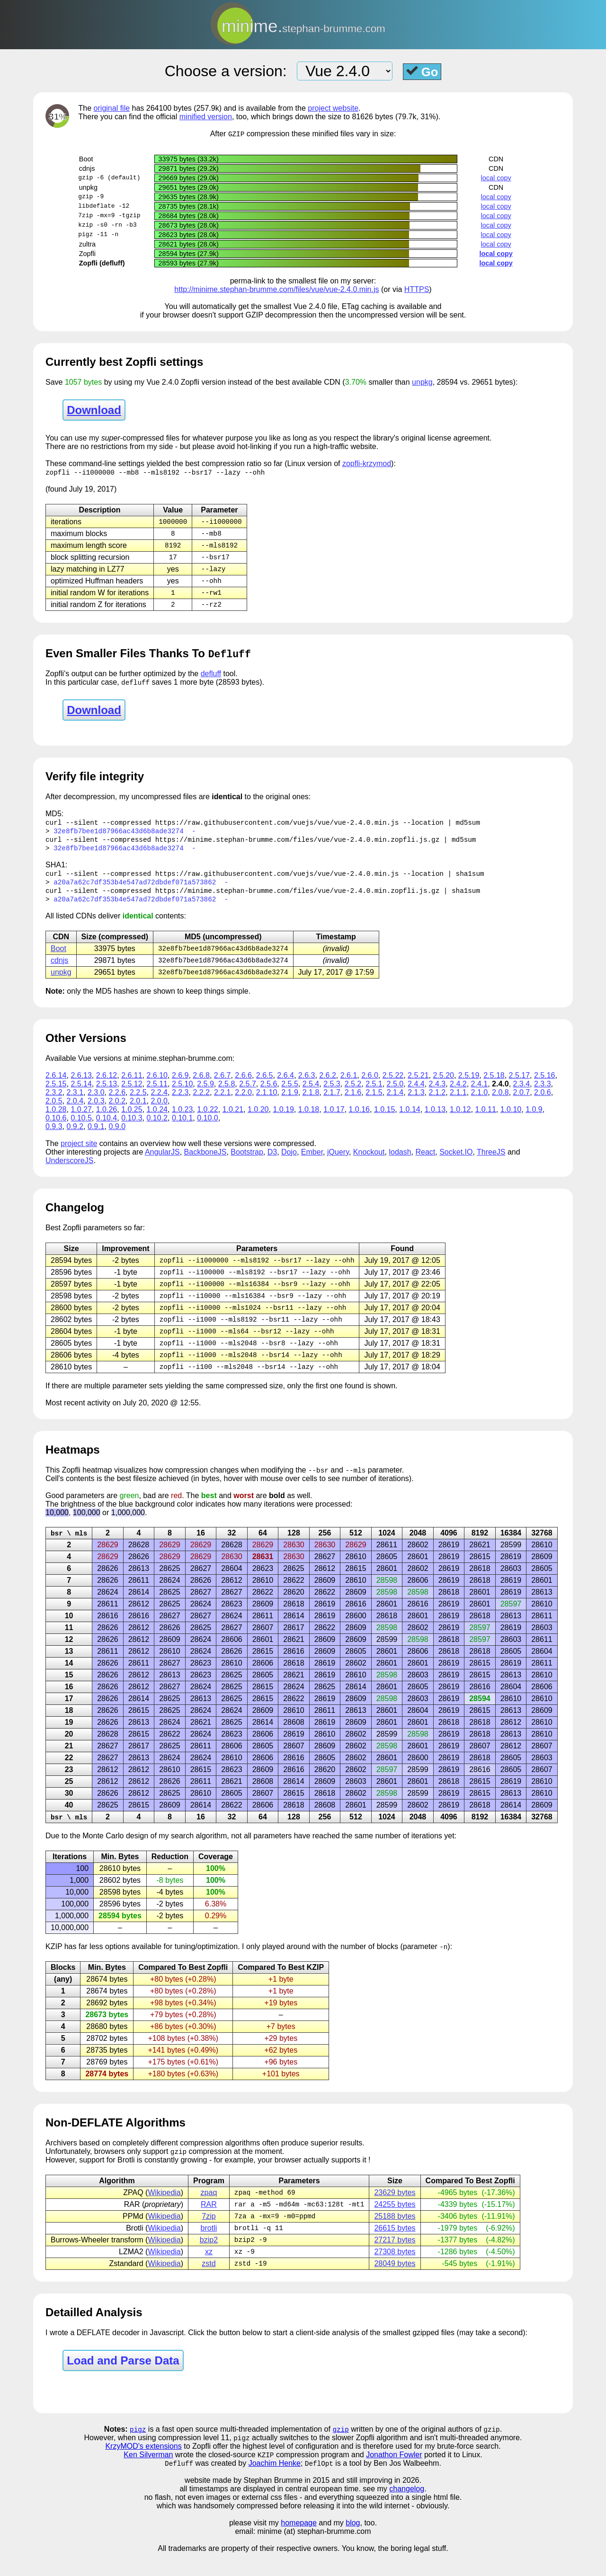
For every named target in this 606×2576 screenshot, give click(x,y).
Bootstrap (247, 1163)
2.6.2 (327, 1086)
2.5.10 (182, 1095)
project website (333, 108)
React (425, 1163)
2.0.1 (138, 1112)
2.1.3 (416, 1103)
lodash (400, 1163)
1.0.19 (283, 1120)
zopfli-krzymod (366, 464)
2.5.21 (418, 1086)
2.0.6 (542, 1103)
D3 (272, 1163)
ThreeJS (491, 1163)
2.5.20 (443, 1086)
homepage (299, 2546)
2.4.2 (458, 1095)
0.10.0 (207, 1129)
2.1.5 (374, 1103)
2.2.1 (222, 1103)
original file (112, 108)
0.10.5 (81, 1129)
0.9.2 (74, 1137)
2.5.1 (374, 1095)
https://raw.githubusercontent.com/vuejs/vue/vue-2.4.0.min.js (277, 828)
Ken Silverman (148, 2477)
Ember (312, 1163)
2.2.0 (243, 1103)
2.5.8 (226, 1095)
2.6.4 (285, 1086)
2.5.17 (519, 1086)
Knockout (369, 1163)
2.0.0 (159, 1112)
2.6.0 (369, 1086)
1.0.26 (106, 1120)
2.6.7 (222, 1086)
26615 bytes (394, 2247)
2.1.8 (311, 1103)
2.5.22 (393, 1086)
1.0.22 (207, 1120)
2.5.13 (106, 1095)
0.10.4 (106, 1129)
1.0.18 (308, 1120)
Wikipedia (164, 2210)
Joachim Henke (275, 2486)
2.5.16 (544, 1086)
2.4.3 (437, 1095)
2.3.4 (521, 1095)
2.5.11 (157, 1095)
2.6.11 (131, 1086)
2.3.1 (74, 1103)
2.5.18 (493, 1086)
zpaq (209, 2210)
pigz (138, 2450)
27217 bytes (394, 2260)
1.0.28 (55, 1120)
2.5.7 (247, 1095)
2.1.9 (289, 1103)
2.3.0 (96, 1103)
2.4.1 (479, 1095)
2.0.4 (74, 1112)
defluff (211, 679)
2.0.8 (500, 1103)
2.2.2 (201, 1103)
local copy (496, 178)
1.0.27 (81, 1120)
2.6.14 (55, 1086)
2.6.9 (180, 1086)
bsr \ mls (69, 1549)
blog (353, 2546)
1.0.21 (233, 1120)
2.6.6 (243, 1086)
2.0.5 (53, 1112)
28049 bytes (394, 2284)
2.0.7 (521, 1103)
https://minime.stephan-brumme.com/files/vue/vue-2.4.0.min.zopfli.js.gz (297, 846)
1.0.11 (485, 1120)
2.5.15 (55, 1095)
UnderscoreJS (69, 1171)
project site (79, 1154)
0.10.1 (182, 1129)
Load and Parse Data (123, 2381)
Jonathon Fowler (394, 2477)
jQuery (338, 1163)
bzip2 (209, 2260)
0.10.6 (55, 1129)
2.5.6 (268, 1095)
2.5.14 (81, 1095)
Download (94, 410)
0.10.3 (131, 1129)
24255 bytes (394, 2223)
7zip (208, 2235)
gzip (340, 2450)
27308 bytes (394, 2272)
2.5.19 (468, 1086)
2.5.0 (395, 1095)
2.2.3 (180, 1103)
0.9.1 (96, 1137)
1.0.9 (534, 1120)
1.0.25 (131, 1120)
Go (422, 71)
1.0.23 (182, 1120)
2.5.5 (289, 1095)
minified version (205, 117)
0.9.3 (53, 1137)
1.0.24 (157, 1120)
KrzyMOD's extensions (143, 2468)
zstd (208, 2284)
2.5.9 (205, 1095)
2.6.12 (106, 1086)
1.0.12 (460, 1120)
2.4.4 (416, 1095)
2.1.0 (479, 1103)
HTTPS (416, 290)
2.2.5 (138, 1103)
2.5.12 (131, 1095)
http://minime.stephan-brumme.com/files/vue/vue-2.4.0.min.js (276, 290)
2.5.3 (331, 1095)
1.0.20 (258, 1120)
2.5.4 (311, 1095)
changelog (406, 2512)
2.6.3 (306, 1086)
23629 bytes (394, 2210)
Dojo (289, 1163)
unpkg (422, 383)
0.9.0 (116, 1137)
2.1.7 (331, 1103)
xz (209, 2272)
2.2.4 (159, 1103)
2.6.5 (264, 1086)
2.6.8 (201, 1086)
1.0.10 (510, 1120)
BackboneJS (205, 1163)
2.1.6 (353, 1103)
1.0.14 (409, 1120)
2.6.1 (348, 1086)
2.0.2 (116, 1112)
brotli (209, 2247)
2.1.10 (266, 1103)
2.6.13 (81, 1086)
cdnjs (59, 970)
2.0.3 (96, 1112)
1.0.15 (384, 1120)
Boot (58, 958)
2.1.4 (395, 1103)
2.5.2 (353, 1095)
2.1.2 (437, 1103)
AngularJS (162, 1163)
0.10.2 (157, 1129)
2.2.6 (116, 1103)
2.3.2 (53, 1103)
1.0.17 (333, 1120)
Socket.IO (455, 1163)
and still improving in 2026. (376, 2503)
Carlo (115, 1853)
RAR (209, 2223)
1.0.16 (359, 1120)
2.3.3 (542, 1095)
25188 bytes (394, 2235)
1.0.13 (435, 1120)
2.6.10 (157, 1086)
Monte (92, 1853)
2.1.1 (458, 1103)
